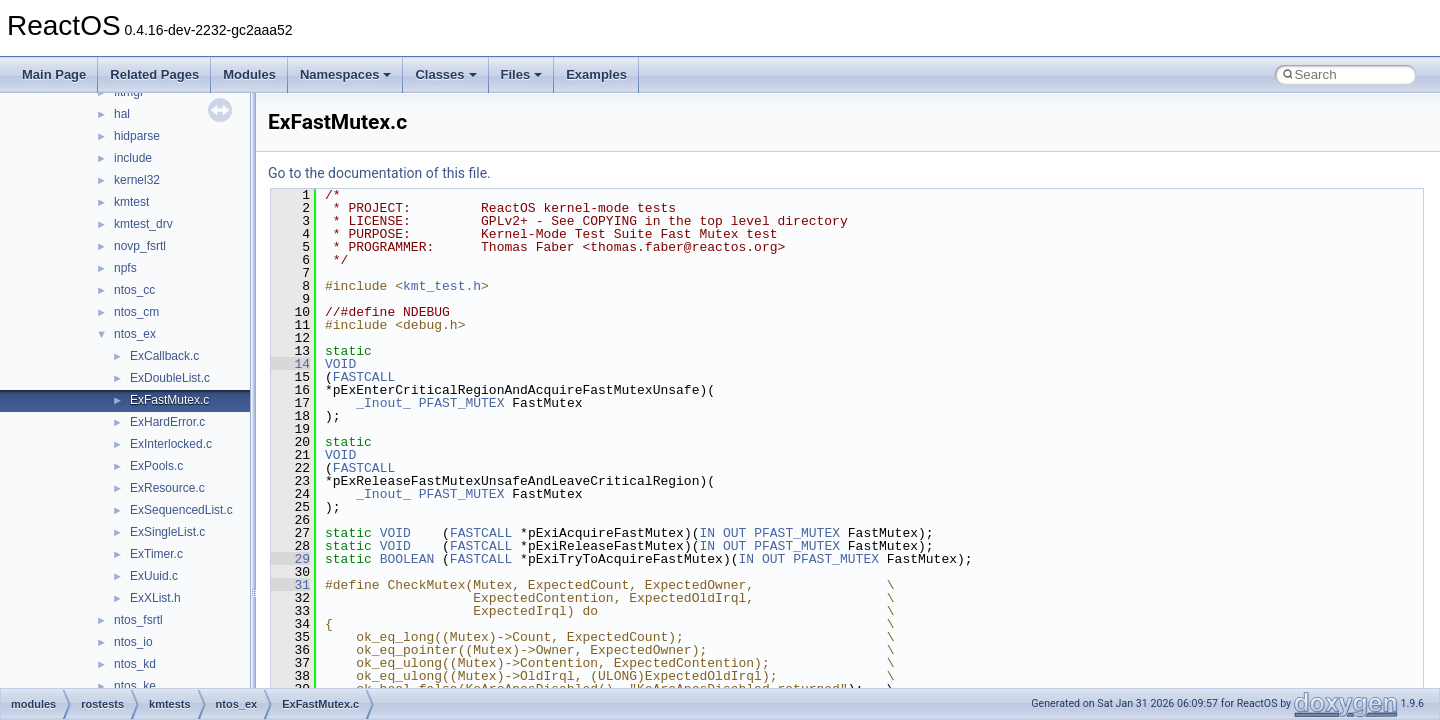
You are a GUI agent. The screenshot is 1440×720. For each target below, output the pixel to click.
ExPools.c (156, 466)
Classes (445, 74)
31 (290, 585)
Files (522, 74)
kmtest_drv (143, 224)
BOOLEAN (407, 559)
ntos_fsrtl (138, 620)
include (133, 158)
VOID (340, 364)
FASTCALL (364, 377)
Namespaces (346, 74)
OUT (734, 533)
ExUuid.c (154, 576)
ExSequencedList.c (181, 510)
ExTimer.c (156, 554)
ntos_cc (134, 290)
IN (707, 533)
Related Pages (154, 74)
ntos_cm (136, 312)
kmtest (131, 202)
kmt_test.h (442, 286)
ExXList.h (155, 598)
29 (290, 559)
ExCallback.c (164, 356)
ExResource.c (167, 488)
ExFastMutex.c (169, 400)
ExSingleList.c (167, 532)
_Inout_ (383, 403)
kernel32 (137, 180)
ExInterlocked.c (171, 444)
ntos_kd (135, 664)
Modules (249, 74)
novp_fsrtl (140, 246)
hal (122, 114)
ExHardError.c (167, 422)
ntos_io (133, 642)
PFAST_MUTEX (462, 403)
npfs (125, 268)
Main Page (54, 74)
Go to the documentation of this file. (379, 173)
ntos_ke (135, 686)
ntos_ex (135, 334)
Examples (596, 74)
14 (290, 364)
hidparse (137, 136)
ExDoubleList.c (170, 378)
